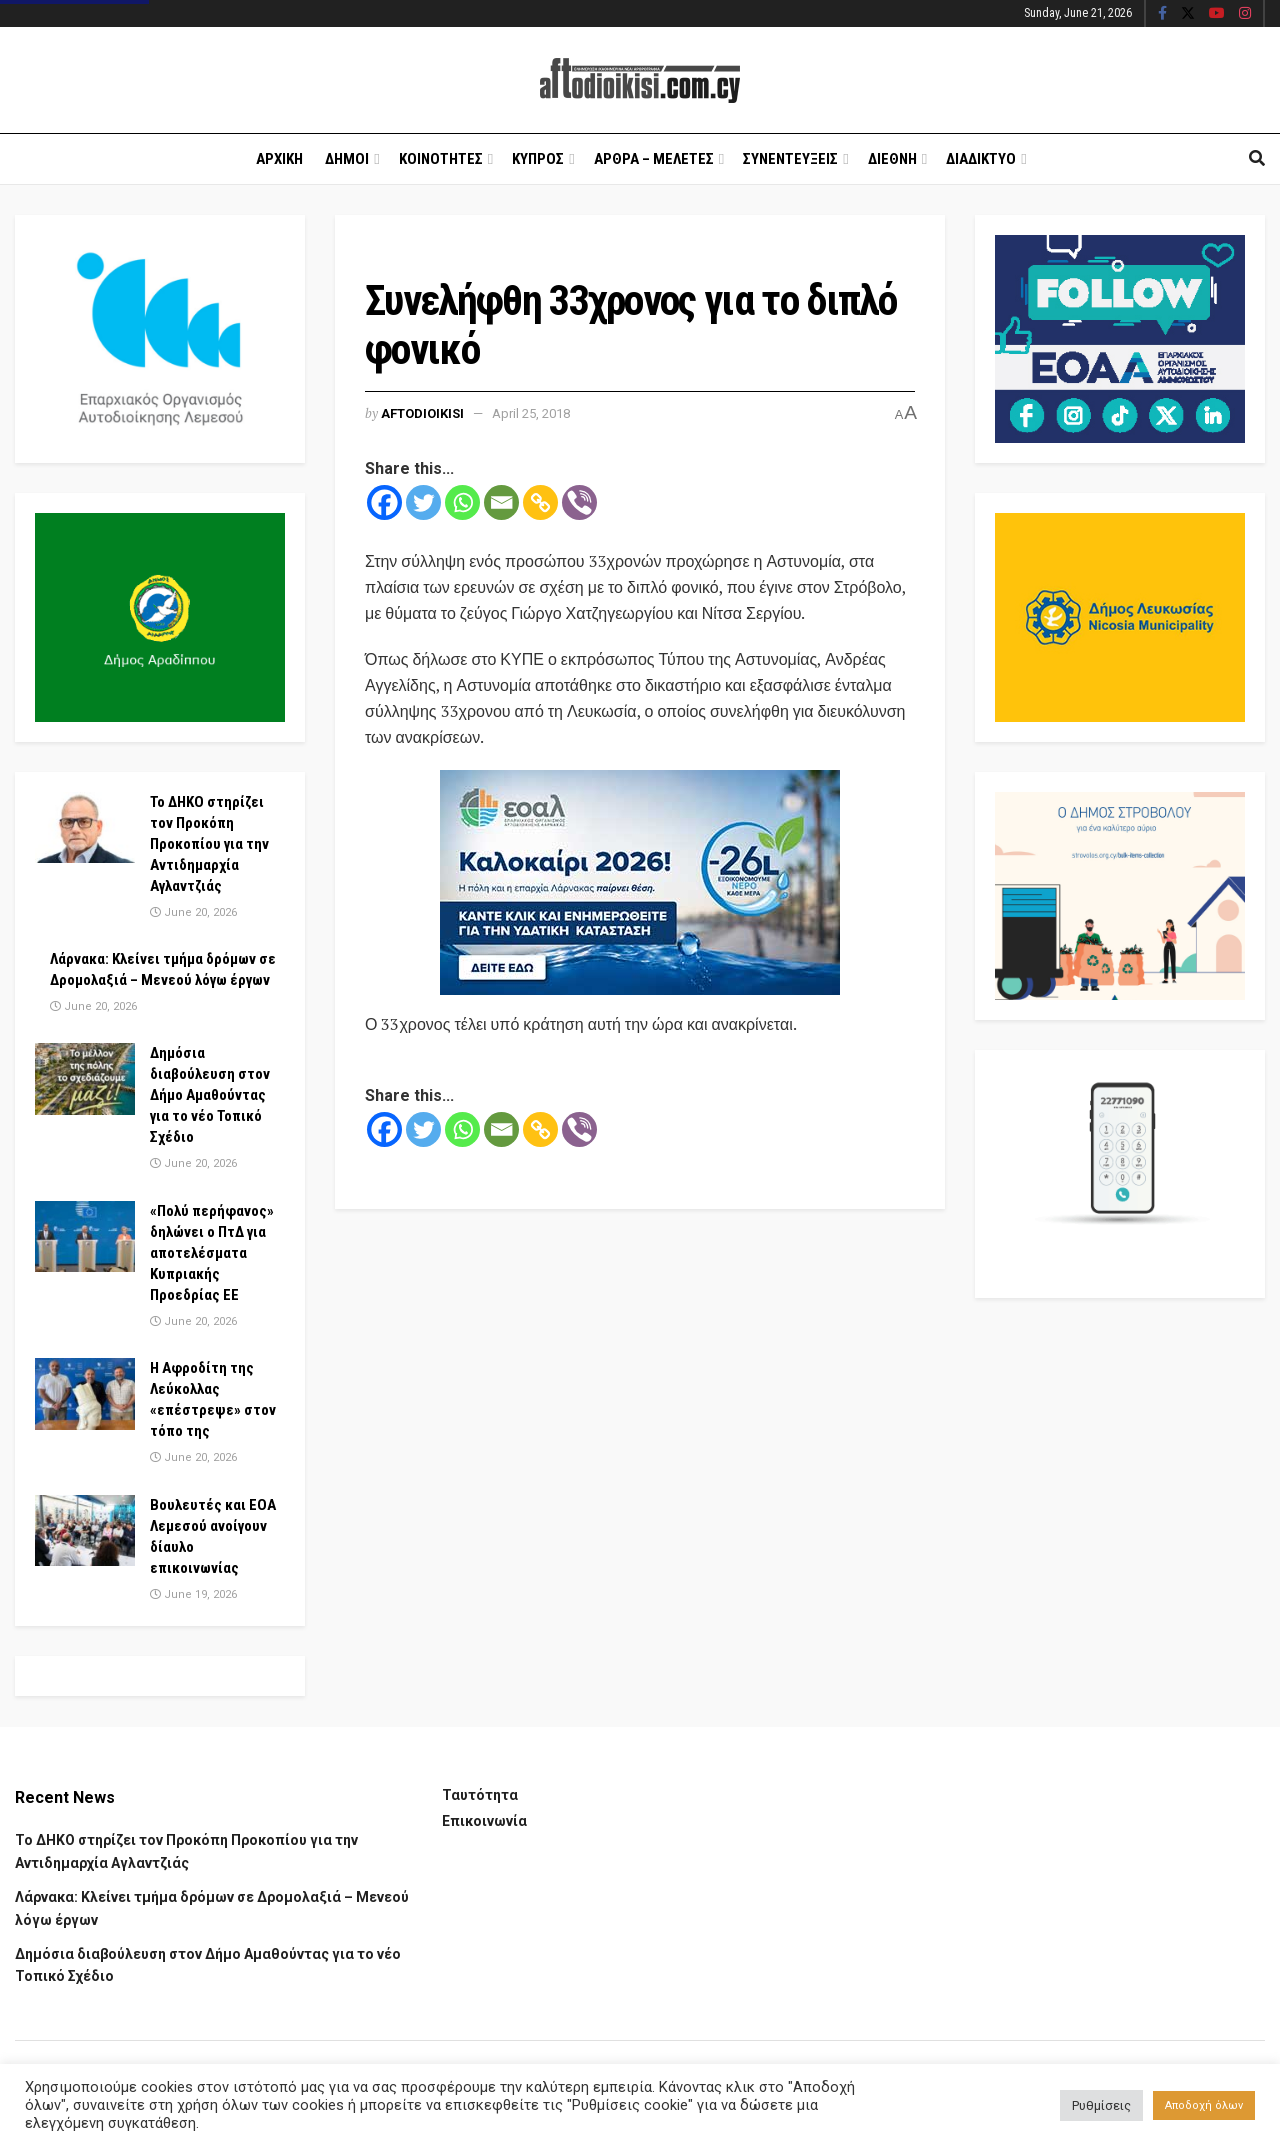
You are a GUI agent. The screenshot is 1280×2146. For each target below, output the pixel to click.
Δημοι (347, 159)
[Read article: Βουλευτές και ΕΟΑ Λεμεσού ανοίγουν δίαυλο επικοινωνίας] (85, 1531)
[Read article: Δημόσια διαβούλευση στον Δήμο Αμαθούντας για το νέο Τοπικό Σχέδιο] (85, 1079)
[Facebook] (384, 502)
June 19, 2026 (193, 1594)
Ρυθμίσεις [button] (1101, 2105)
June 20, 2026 (193, 912)
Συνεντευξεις (790, 159)
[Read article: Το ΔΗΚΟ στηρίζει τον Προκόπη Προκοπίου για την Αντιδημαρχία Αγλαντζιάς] (85, 828)
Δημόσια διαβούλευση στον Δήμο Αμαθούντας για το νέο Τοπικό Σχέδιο (210, 1095)
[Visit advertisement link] (640, 882)
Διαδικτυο (981, 159)
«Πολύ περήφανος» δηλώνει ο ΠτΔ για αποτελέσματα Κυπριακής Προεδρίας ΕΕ (212, 1253)
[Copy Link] (540, 502)
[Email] (501, 502)
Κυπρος (538, 159)
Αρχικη (279, 159)
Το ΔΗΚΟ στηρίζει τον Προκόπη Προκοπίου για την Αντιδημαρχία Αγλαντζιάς (209, 844)
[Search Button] (1257, 159)
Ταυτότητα (480, 1795)
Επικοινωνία (484, 1821)
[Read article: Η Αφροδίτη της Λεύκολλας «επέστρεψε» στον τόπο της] (85, 1394)
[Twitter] (423, 502)
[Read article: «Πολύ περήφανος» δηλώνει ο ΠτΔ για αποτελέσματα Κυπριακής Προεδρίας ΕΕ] (85, 1237)
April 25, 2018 (531, 413)
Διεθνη (892, 159)
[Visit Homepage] (640, 80)
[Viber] (579, 502)
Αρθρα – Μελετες (654, 159)
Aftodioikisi (422, 413)
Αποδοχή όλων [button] (1204, 2105)
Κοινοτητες (441, 159)
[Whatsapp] (462, 502)
